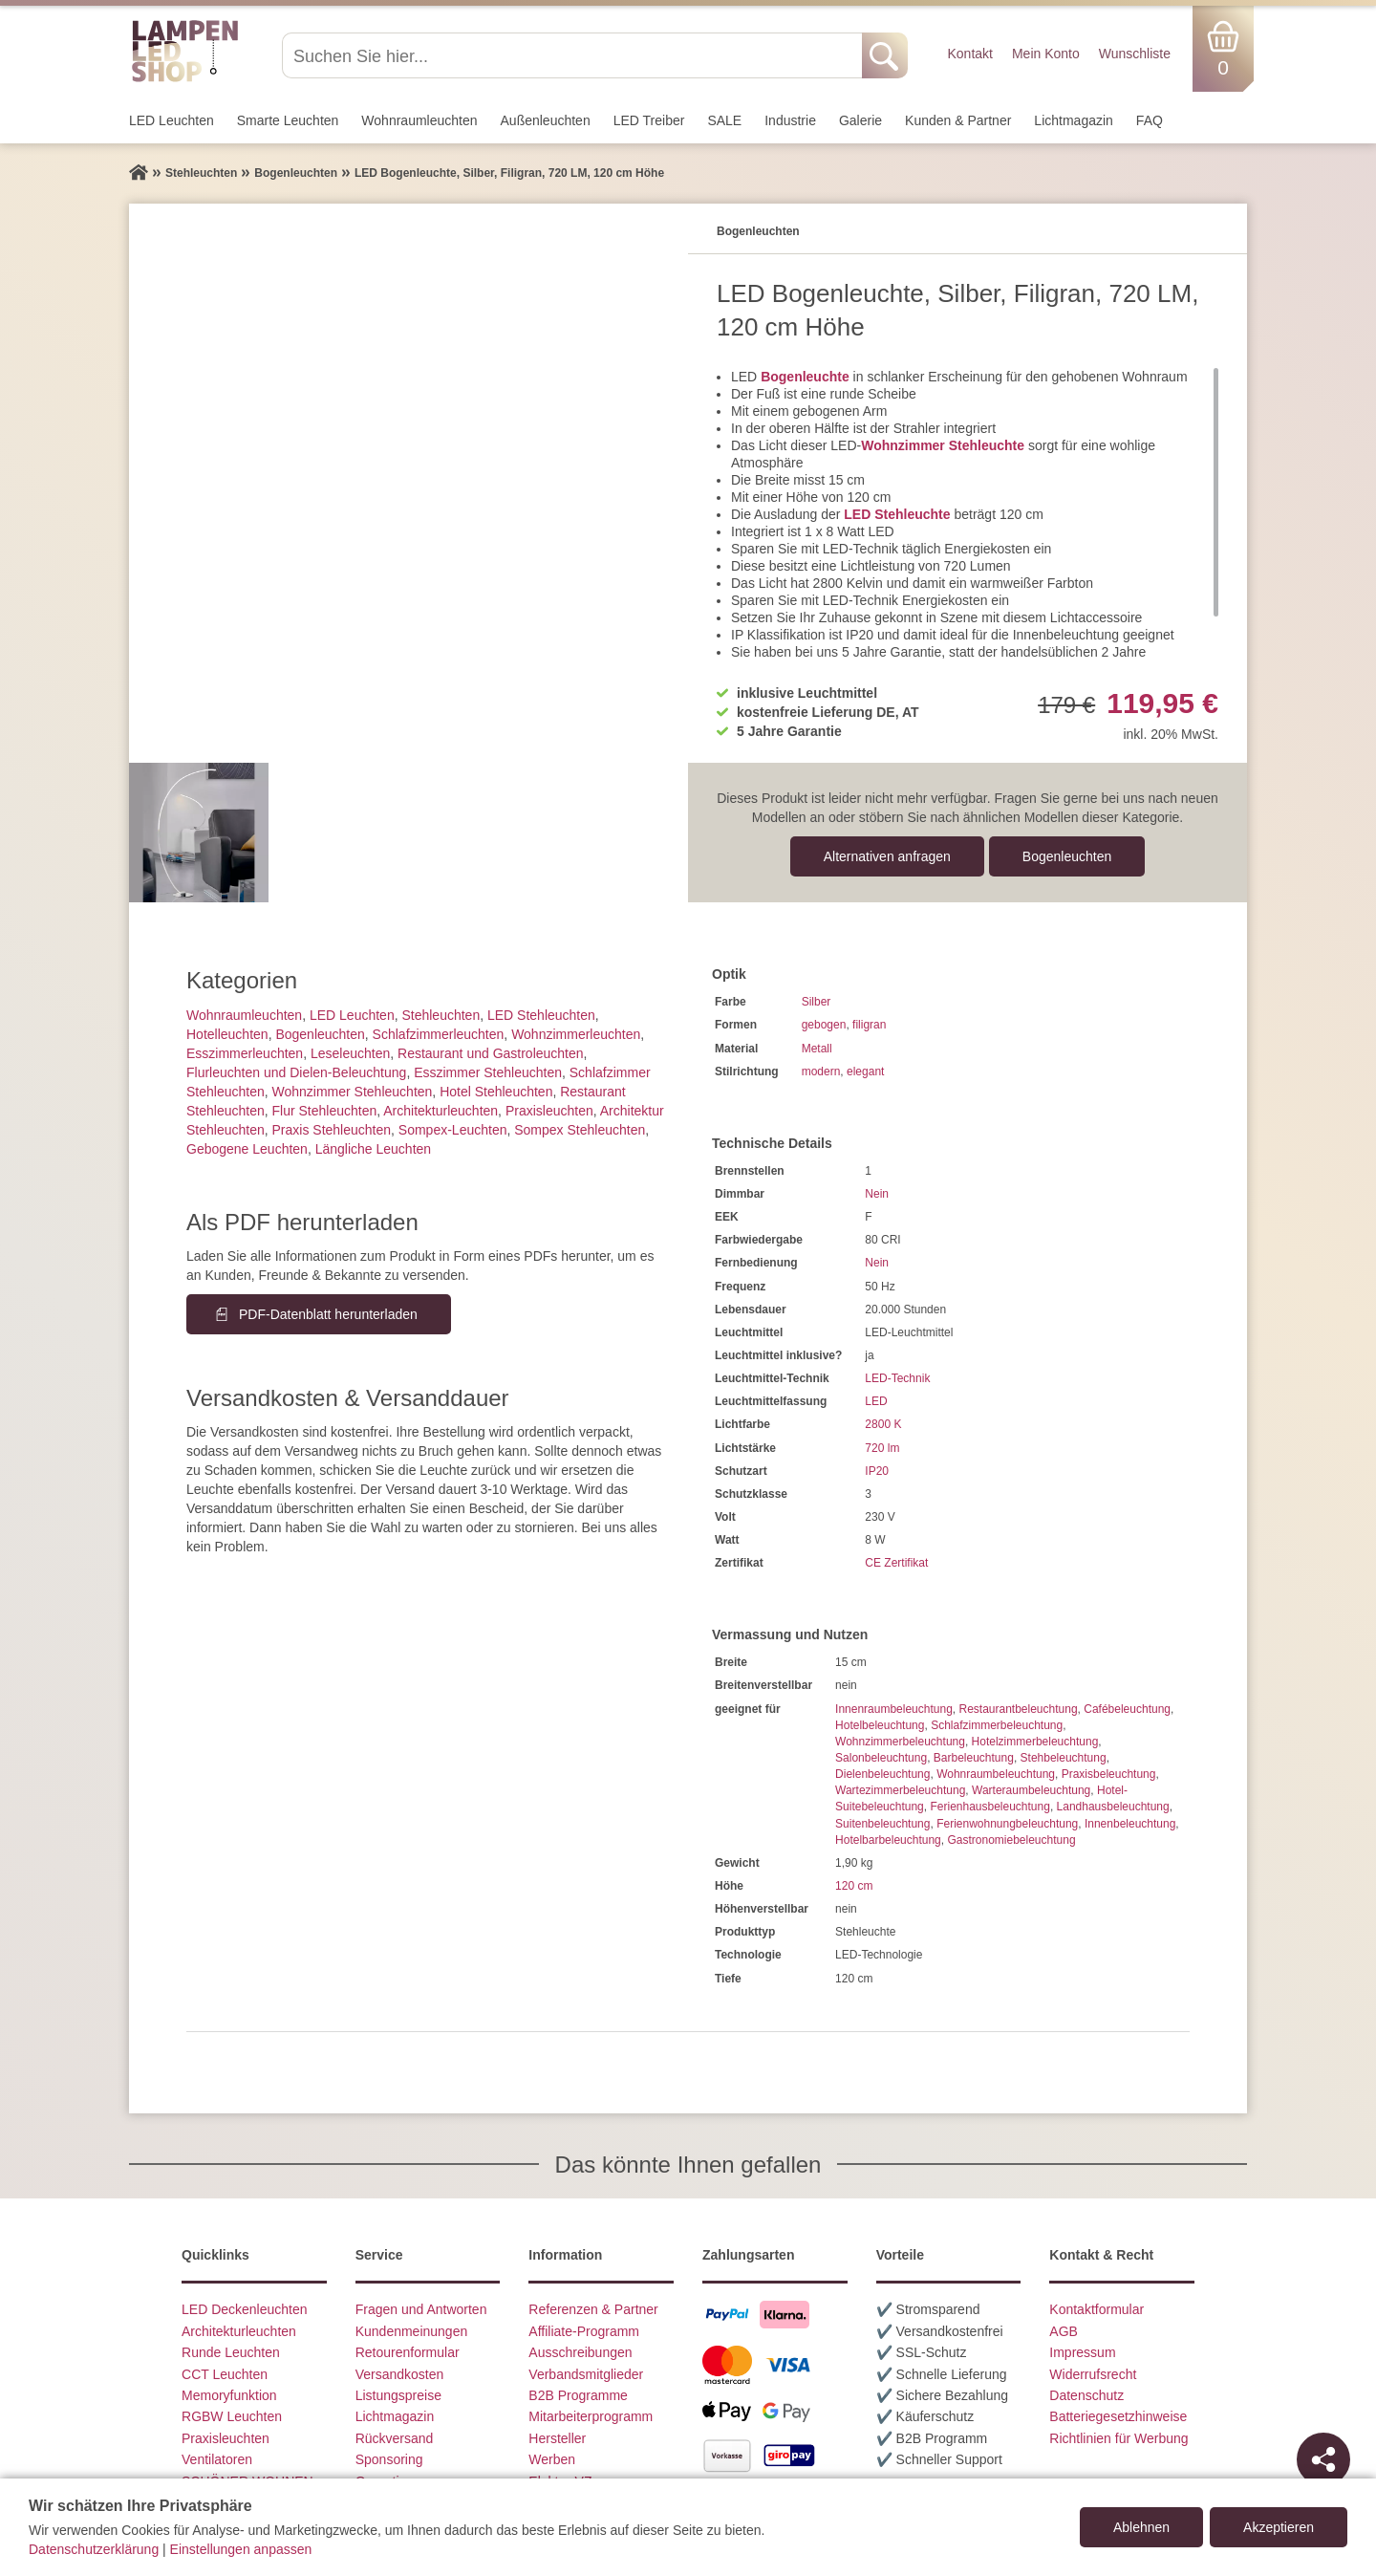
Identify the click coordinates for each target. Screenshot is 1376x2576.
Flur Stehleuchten (324, 1110)
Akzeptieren (1278, 2527)
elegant (865, 1071)
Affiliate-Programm (583, 2331)
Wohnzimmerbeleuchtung (900, 1741)
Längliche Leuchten (373, 1149)
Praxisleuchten (549, 1110)
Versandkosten (399, 2374)
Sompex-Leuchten (452, 1129)
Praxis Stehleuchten (332, 1129)
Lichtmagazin (1073, 120)
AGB (1063, 2331)
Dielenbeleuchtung (882, 1774)
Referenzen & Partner (592, 2309)
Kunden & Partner (958, 120)
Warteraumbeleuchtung (1031, 1790)
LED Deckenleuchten (245, 2309)
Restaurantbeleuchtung (1017, 1709)
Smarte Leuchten (288, 120)
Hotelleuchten (227, 1034)
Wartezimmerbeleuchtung (900, 1790)
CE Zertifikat (896, 1562)
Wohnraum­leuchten (419, 120)
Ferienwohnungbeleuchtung (1007, 1823)
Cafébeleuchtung (1127, 1709)
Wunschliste (1135, 53)
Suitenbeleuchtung (882, 1823)
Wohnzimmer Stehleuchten (352, 1091)
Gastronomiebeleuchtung (1011, 1840)
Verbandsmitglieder (585, 2374)
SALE (724, 120)
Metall (817, 1048)
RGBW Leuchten (232, 2416)
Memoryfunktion (229, 2395)
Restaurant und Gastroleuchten (491, 1053)
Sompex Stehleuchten (579, 1129)
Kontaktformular (1096, 2309)
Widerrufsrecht (1092, 2374)
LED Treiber (649, 120)
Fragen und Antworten (421, 2309)
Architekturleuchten (239, 2331)
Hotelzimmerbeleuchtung (1035, 1741)
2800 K (883, 1424)
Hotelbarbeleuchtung (888, 1840)
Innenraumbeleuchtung (894, 1709)
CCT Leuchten (225, 2374)
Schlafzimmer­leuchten (439, 1034)
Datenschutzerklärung (94, 2549)
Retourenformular (407, 2352)
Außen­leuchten (546, 120)
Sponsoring (389, 2459)
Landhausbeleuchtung (1113, 1806)
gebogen (824, 1024)
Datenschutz (1086, 2395)
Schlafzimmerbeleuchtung (997, 1725)
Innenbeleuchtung (1130, 1823)
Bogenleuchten (1066, 856)
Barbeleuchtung (974, 1757)
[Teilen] (1323, 2459)
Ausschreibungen (580, 2352)
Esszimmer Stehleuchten (488, 1072)
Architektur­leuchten (440, 1110)
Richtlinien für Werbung (1118, 2438)
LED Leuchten (171, 120)
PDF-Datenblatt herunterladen (328, 1314)
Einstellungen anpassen (241, 2549)
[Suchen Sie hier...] (574, 55)
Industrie (790, 120)
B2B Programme (577, 2395)
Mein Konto (1046, 53)
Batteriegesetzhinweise (1118, 2416)
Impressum (1082, 2352)
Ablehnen (1141, 2527)
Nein (877, 1194)
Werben (551, 2459)
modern (821, 1071)
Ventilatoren (217, 2459)
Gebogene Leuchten (247, 1149)
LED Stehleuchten (541, 1015)
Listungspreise (398, 2395)
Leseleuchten (350, 1053)
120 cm (853, 1886)
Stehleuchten (440, 1015)
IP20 (877, 1471)
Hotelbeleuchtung (879, 1725)
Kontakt (969, 53)
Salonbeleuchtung (881, 1757)
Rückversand (394, 2438)
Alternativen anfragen (887, 856)
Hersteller (557, 2438)
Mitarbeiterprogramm (590, 2416)
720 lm (882, 1448)
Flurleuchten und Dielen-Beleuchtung (296, 1072)
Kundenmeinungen (411, 2331)
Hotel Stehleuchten (496, 1091)
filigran (869, 1024)
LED (876, 1401)
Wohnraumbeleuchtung (995, 1774)
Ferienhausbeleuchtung (989, 1806)
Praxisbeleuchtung (1109, 1774)
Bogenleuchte (805, 376)
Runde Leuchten (231, 2352)
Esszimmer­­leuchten (244, 1053)
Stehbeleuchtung (1064, 1757)
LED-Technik (897, 1378)
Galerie (860, 120)
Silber (816, 1001)
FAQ (1149, 120)
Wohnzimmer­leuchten (575, 1034)
